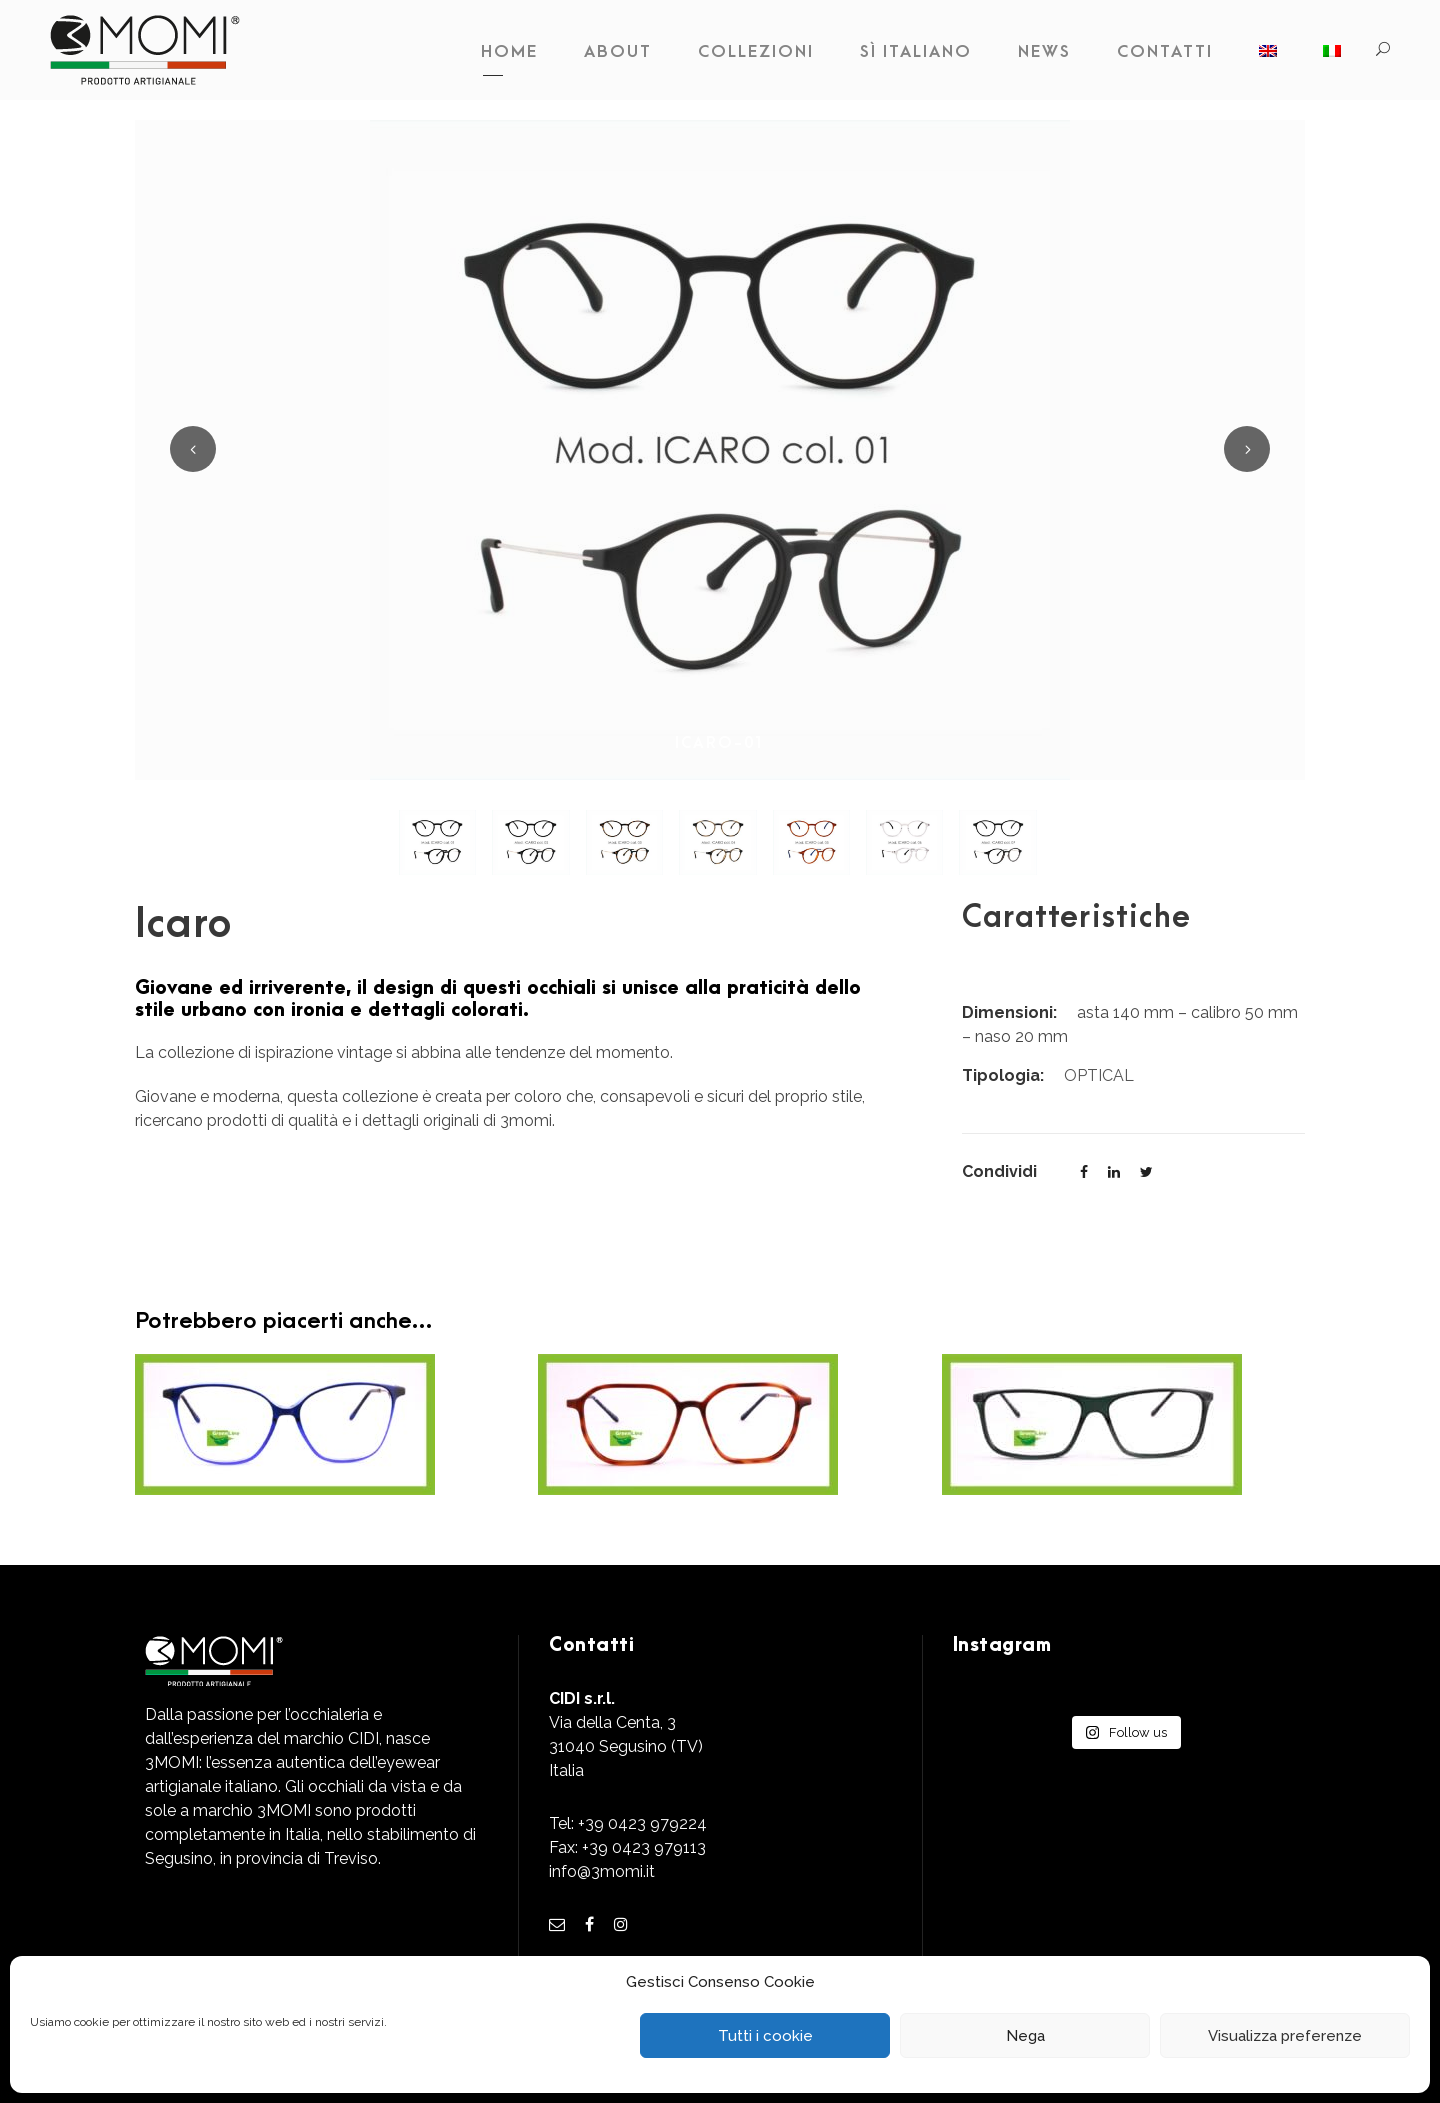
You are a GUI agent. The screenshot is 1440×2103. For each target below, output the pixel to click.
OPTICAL (1099, 1075)
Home (509, 52)
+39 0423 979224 (642, 1823)
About (618, 52)
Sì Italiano (916, 52)
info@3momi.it (602, 1871)
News (1044, 52)
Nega (1025, 2036)
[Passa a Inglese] (1268, 57)
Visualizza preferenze (1285, 2036)
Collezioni (756, 52)
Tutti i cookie (765, 2036)
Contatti (1165, 52)
